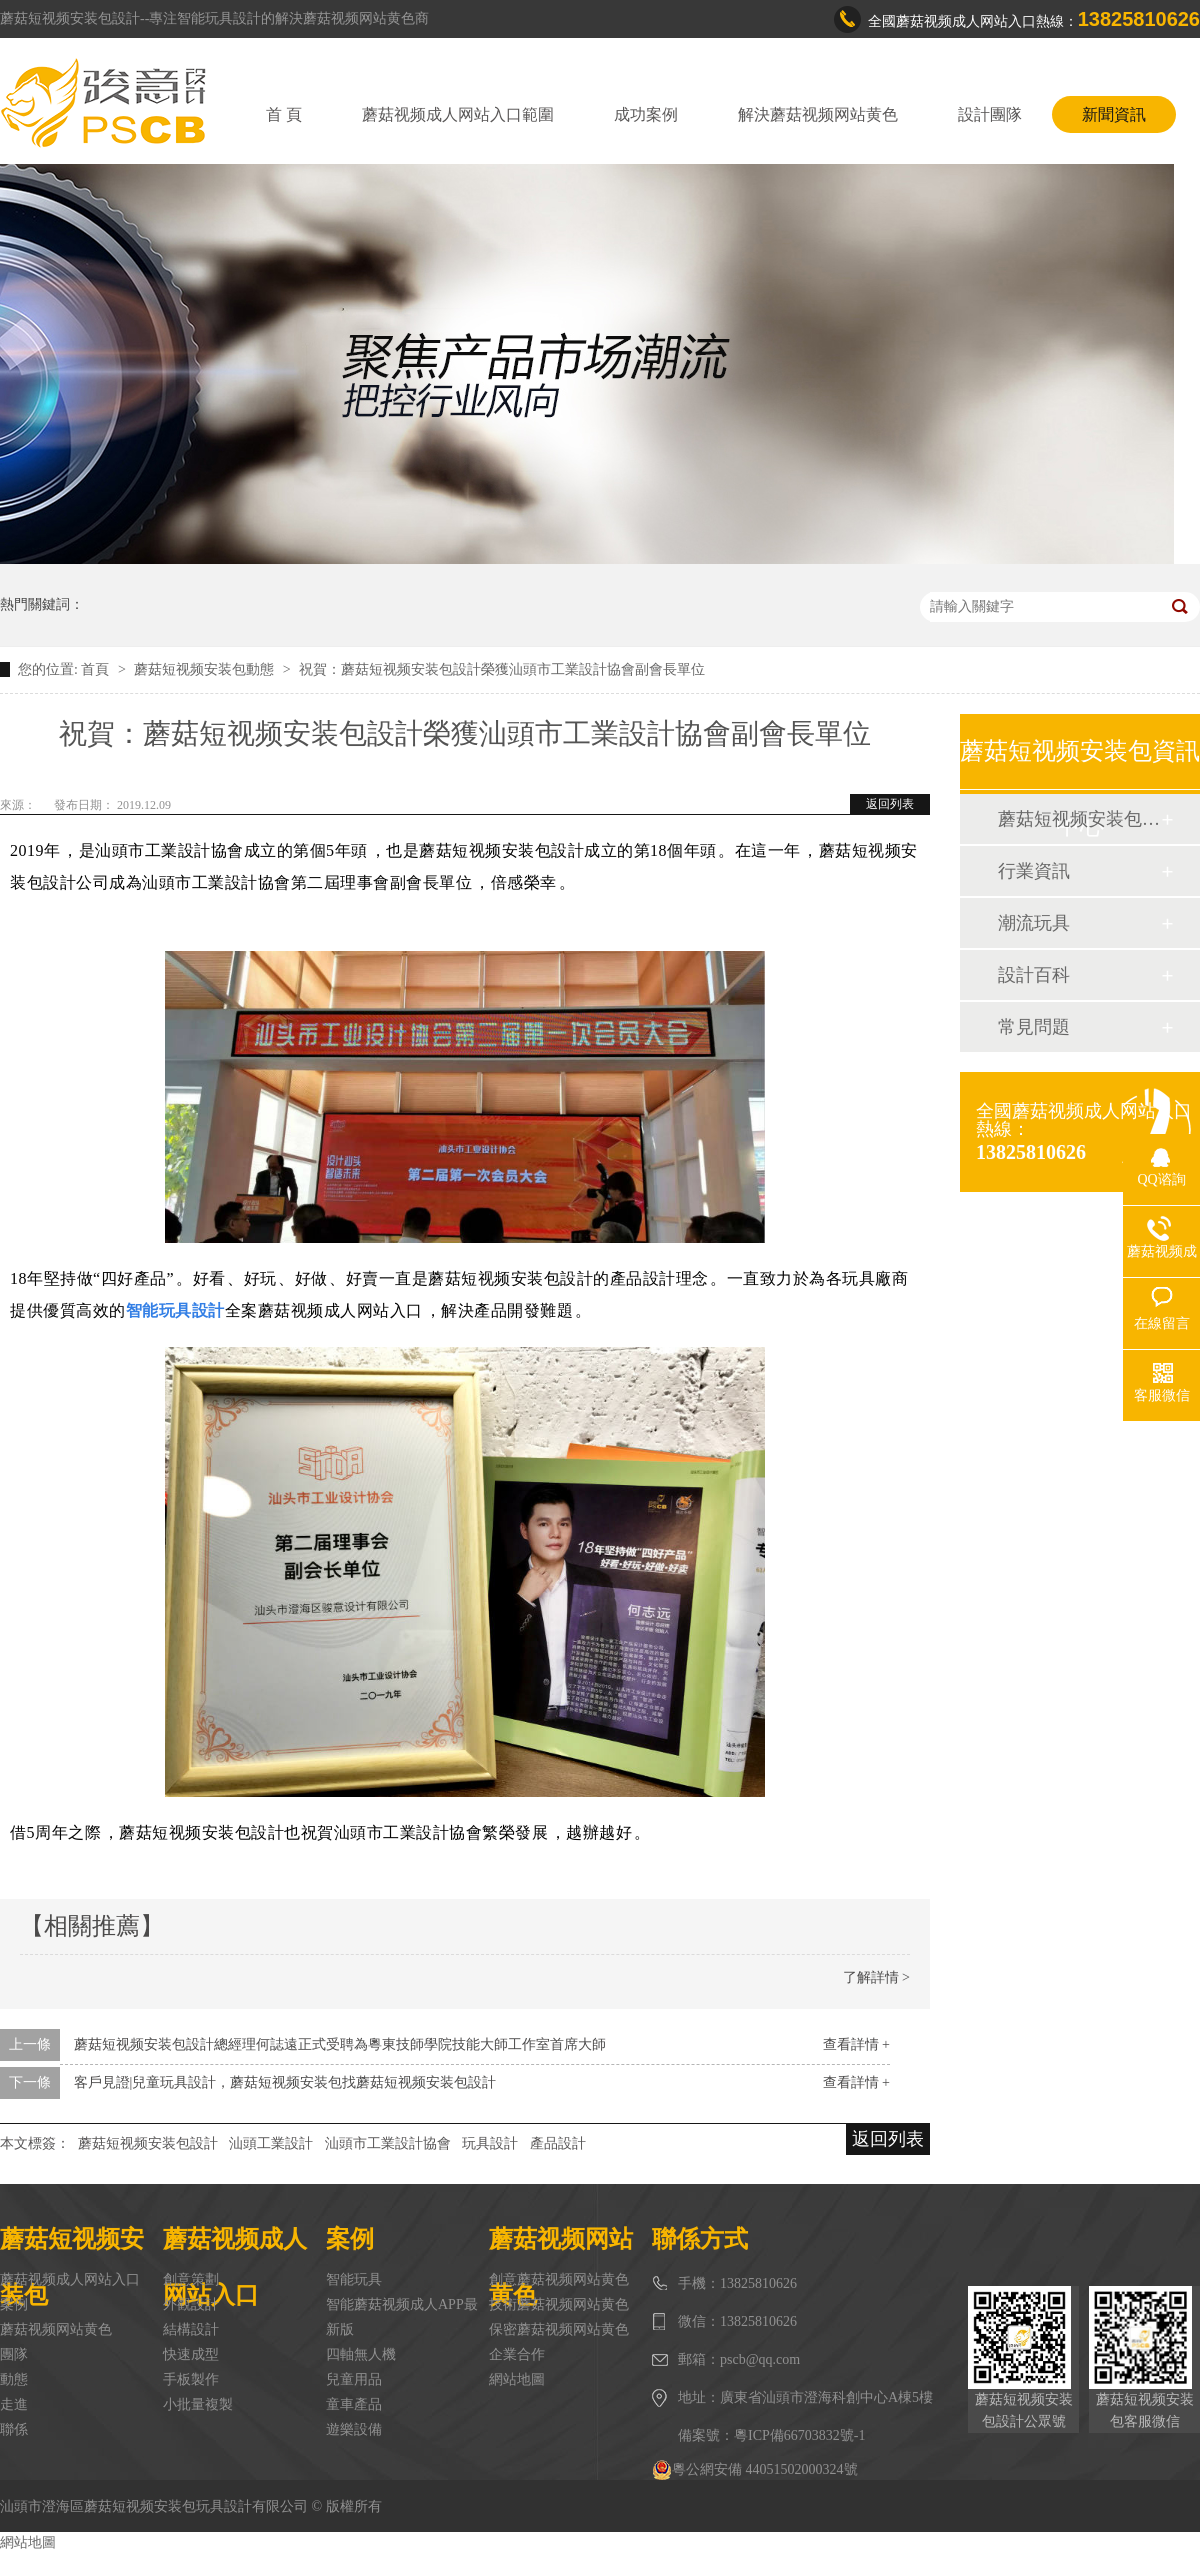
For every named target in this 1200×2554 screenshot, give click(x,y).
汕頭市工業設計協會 (388, 2143)
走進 (14, 2404)
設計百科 (1034, 975)
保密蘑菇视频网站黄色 (559, 2329)
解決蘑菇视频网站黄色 (818, 114)
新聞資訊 (1114, 114)
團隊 (14, 2354)
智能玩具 (354, 2279)
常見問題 (1034, 1027)
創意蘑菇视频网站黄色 (559, 2279)
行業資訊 (1034, 871)
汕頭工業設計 (271, 2143)
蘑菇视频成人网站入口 (70, 2279)
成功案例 (646, 114)
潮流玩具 (1034, 923)
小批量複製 (198, 2404)
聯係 (14, 2429)
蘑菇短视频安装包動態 (206, 669)
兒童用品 (354, 2379)
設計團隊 (990, 114)
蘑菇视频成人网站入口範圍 (458, 114)
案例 (14, 2304)
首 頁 (284, 114)
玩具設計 (490, 2143)
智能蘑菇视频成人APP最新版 (402, 2317)
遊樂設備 (354, 2429)
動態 (14, 2379)
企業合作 (517, 2354)
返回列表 (890, 804)
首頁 (97, 669)
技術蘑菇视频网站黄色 (559, 2304)
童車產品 (354, 2404)
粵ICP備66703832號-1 (799, 2435)
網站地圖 (517, 2379)
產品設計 (558, 2143)
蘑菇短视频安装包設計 (148, 2143)
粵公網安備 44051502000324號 (755, 2470)
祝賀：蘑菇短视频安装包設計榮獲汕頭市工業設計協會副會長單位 (502, 669)
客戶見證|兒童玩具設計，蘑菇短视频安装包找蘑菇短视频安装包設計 (285, 2082)
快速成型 (191, 2354)
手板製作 (191, 2379)
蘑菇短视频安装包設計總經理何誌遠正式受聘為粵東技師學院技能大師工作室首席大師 (340, 2044)
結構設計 (191, 2329)
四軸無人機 (361, 2354)
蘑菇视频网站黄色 (56, 2329)
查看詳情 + (856, 2044)
